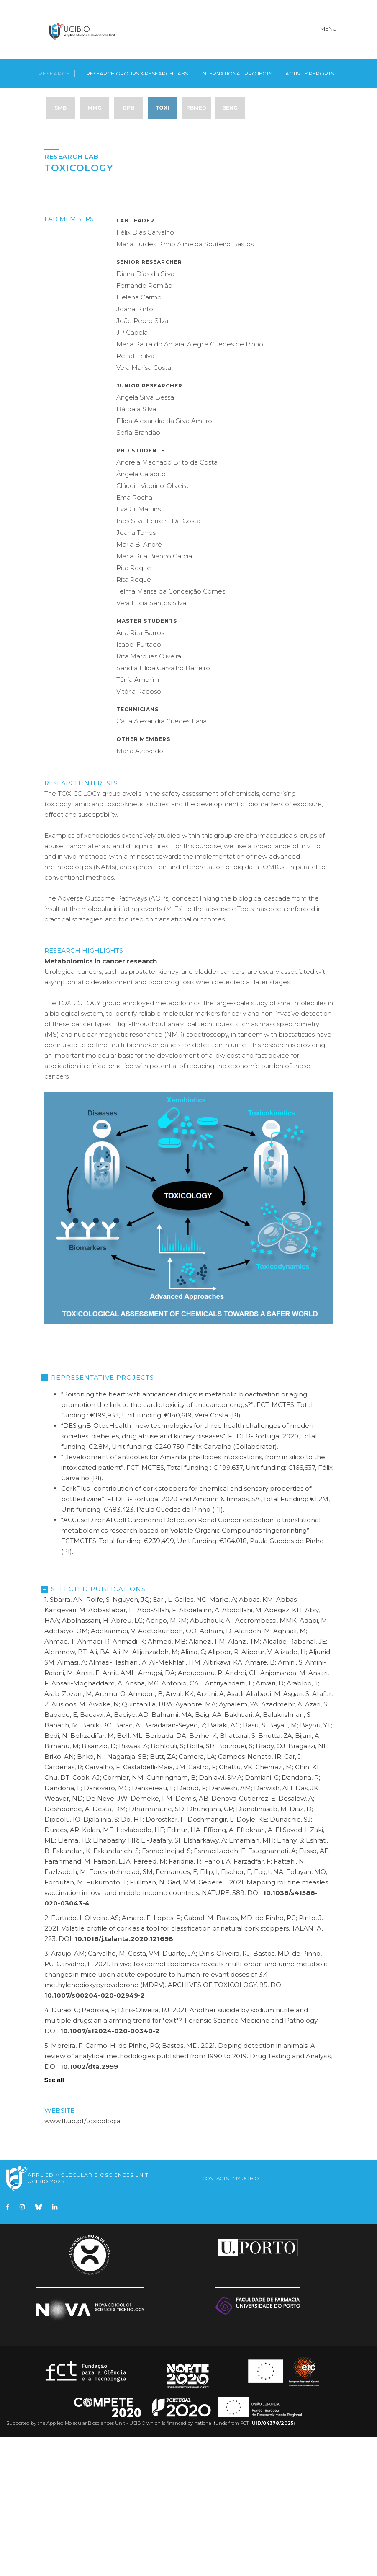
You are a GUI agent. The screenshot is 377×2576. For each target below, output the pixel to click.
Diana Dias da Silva (145, 413)
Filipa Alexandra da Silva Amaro (164, 560)
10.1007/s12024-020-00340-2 (109, 2170)
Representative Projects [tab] (99, 1516)
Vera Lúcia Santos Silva (151, 742)
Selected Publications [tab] (95, 1728)
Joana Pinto (134, 448)
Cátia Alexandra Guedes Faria (161, 860)
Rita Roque (133, 707)
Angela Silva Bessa (145, 536)
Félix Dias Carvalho (145, 371)
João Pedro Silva (142, 460)
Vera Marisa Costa (143, 507)
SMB (60, 104)
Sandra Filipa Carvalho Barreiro (163, 807)
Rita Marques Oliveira (148, 795)
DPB (128, 104)
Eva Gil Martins (138, 648)
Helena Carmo (139, 436)
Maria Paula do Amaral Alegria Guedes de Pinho (189, 483)
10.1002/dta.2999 (89, 2205)
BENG (230, 104)
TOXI (162, 104)
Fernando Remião (144, 424)
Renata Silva (135, 495)
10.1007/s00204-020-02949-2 (94, 2134)
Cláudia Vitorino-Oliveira (152, 625)
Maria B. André (139, 683)
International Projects (236, 69)
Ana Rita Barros (140, 772)
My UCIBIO (246, 2317)
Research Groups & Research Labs (137, 69)
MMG (94, 104)
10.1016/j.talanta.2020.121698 (123, 2078)
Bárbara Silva (136, 548)
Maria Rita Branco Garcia (154, 695)
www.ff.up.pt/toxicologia (82, 2260)
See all (54, 2218)
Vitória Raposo (138, 830)
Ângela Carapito (141, 613)
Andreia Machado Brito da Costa (167, 601)
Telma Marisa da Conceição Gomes (170, 730)
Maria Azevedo (139, 890)
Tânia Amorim (137, 819)
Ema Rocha (134, 636)
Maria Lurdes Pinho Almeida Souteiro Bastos (185, 383)
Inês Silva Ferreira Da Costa (158, 660)
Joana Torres (136, 672)
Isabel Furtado (138, 783)
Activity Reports (309, 69)
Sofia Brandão (138, 572)
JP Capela (132, 471)
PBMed (196, 104)
